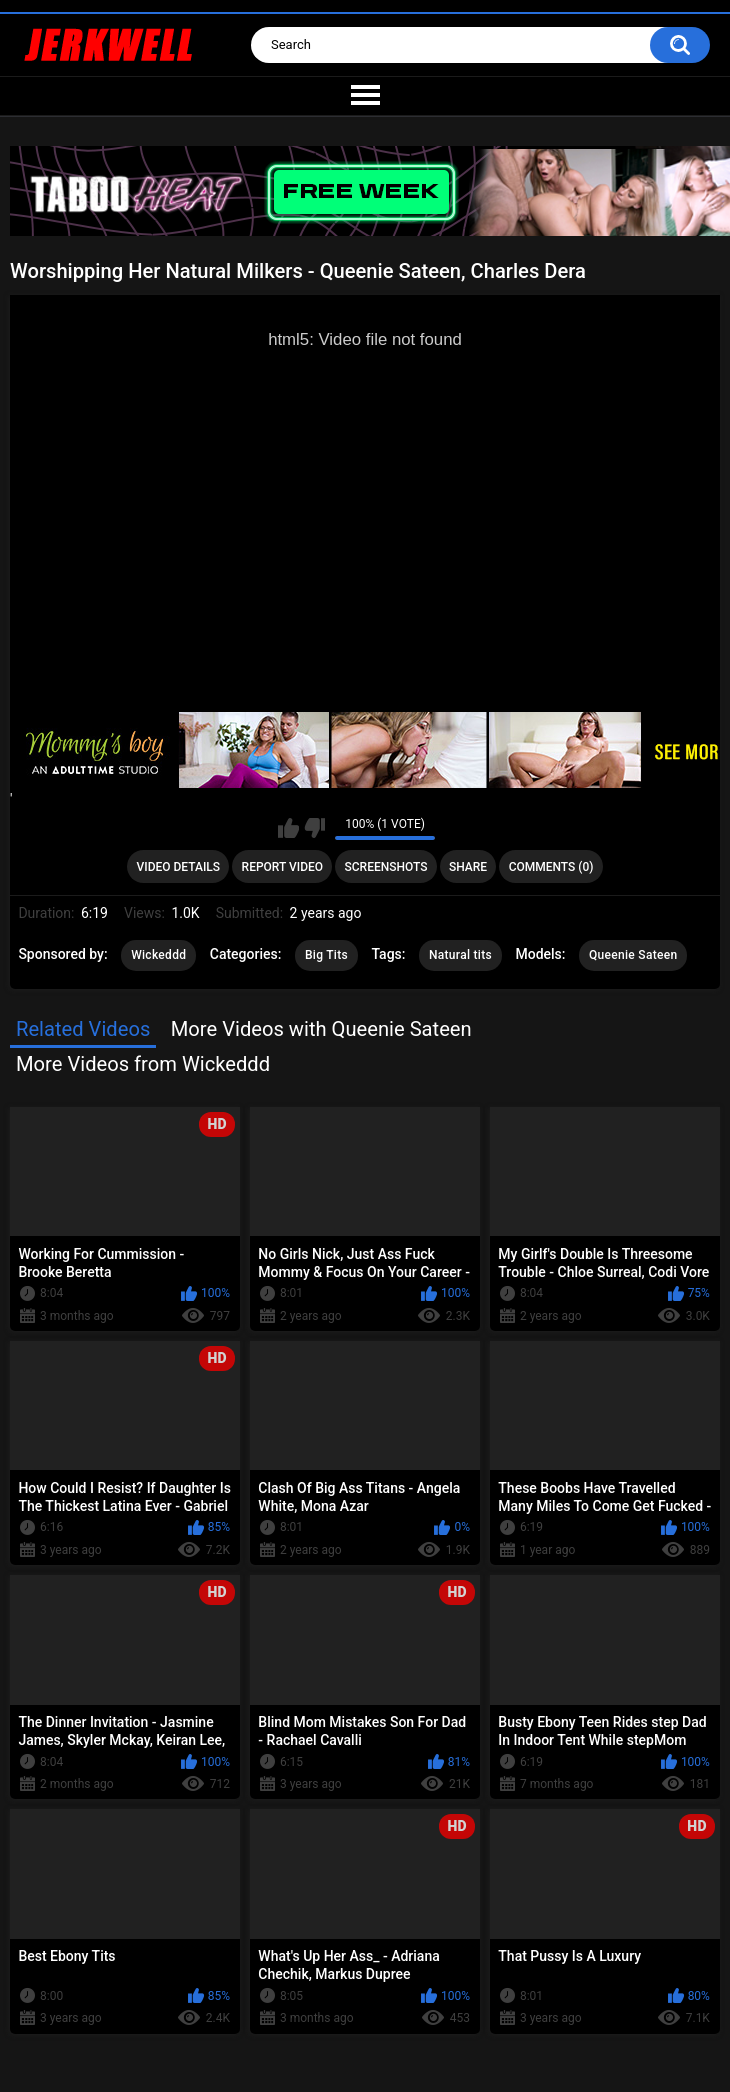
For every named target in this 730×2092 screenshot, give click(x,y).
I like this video (288, 828)
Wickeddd (158, 955)
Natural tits (460, 955)
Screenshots (386, 867)
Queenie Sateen (633, 955)
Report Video (282, 867)
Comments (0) (551, 867)
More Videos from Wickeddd (143, 1064)
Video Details (179, 867)
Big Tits (326, 955)
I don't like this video (314, 828)
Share (468, 867)
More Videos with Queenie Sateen (321, 1029)
